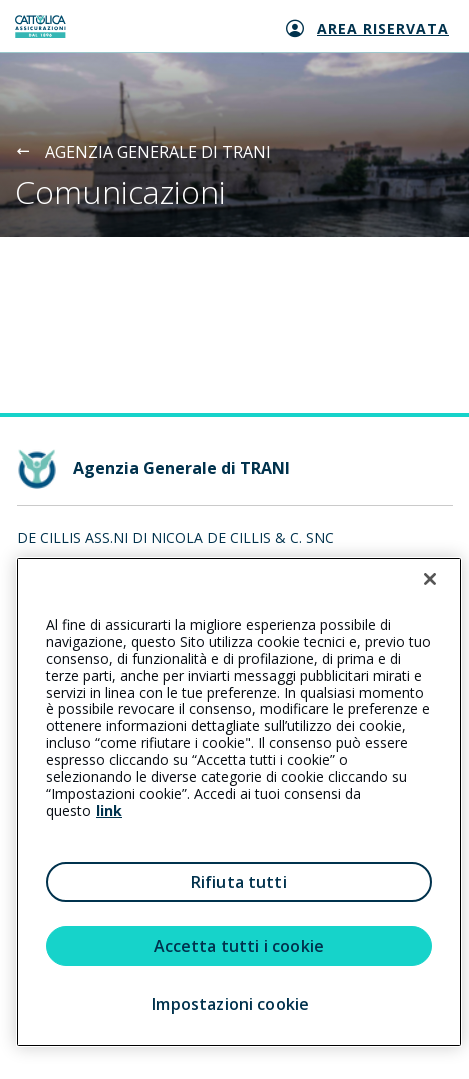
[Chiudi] (430, 579)
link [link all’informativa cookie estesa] (109, 810)
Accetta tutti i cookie (239, 946)
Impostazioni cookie (230, 1004)
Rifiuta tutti (239, 882)
